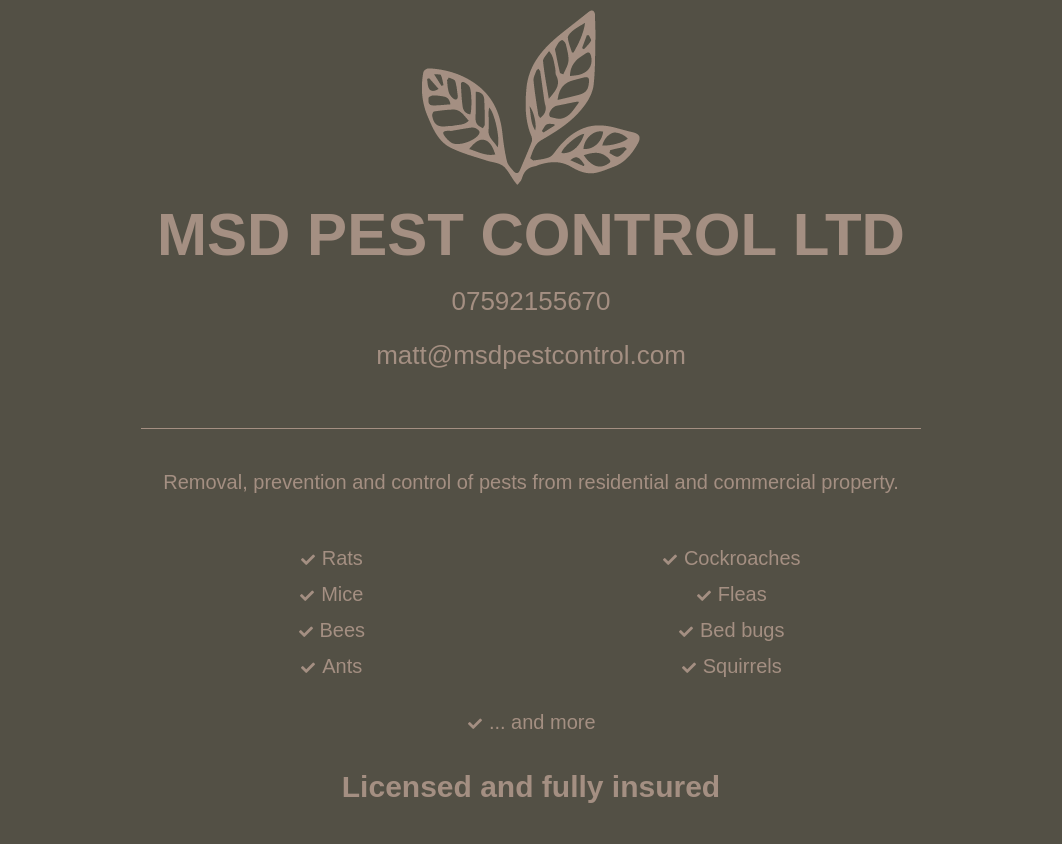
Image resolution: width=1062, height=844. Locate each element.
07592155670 (530, 301)
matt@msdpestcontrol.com (531, 355)
